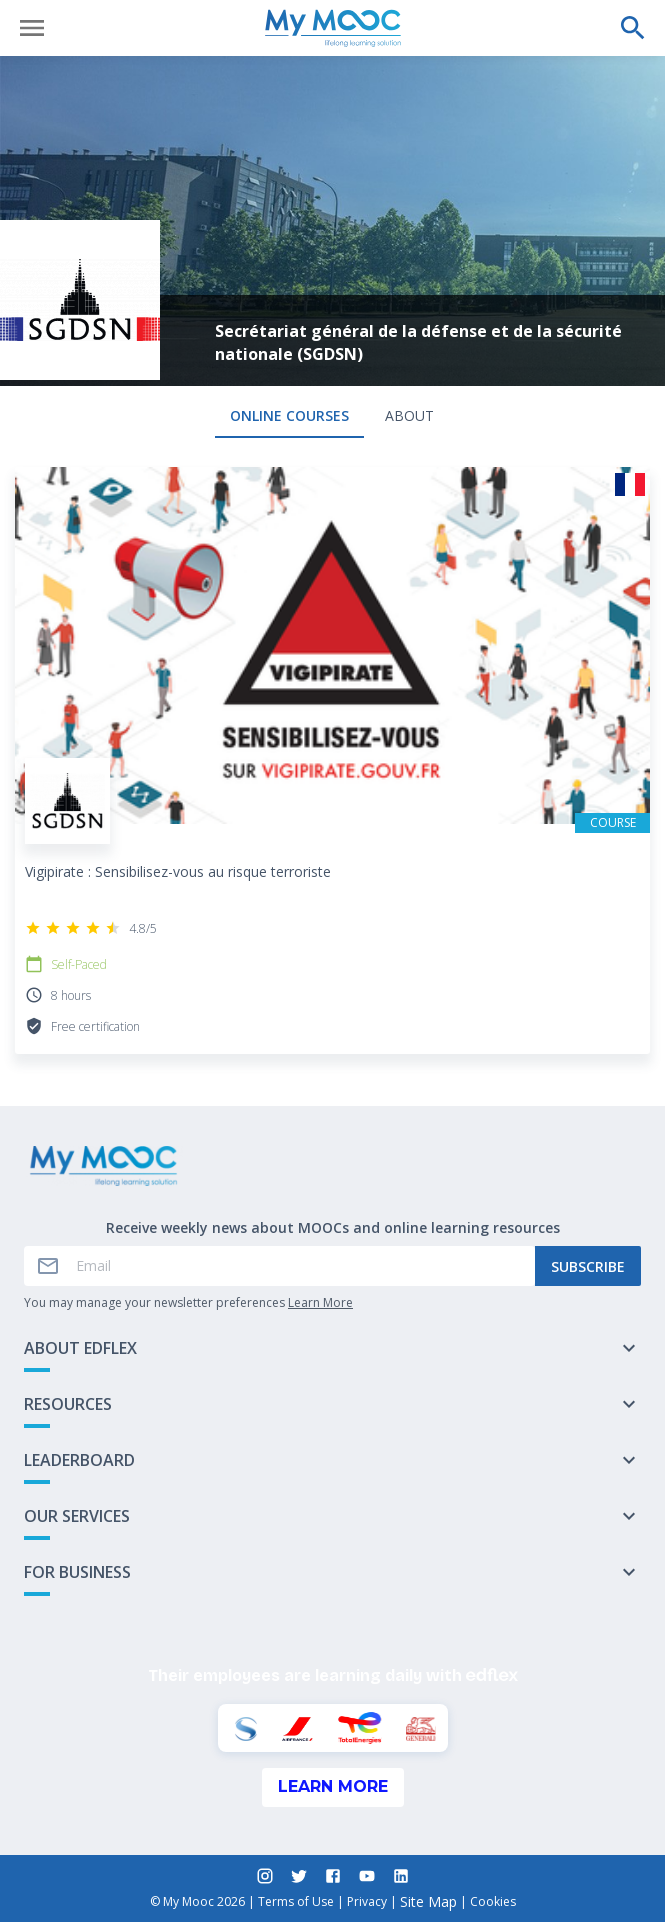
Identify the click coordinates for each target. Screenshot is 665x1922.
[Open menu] (32, 28)
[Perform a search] (633, 28)
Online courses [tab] (289, 415)
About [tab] (409, 415)
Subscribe (588, 1266)
